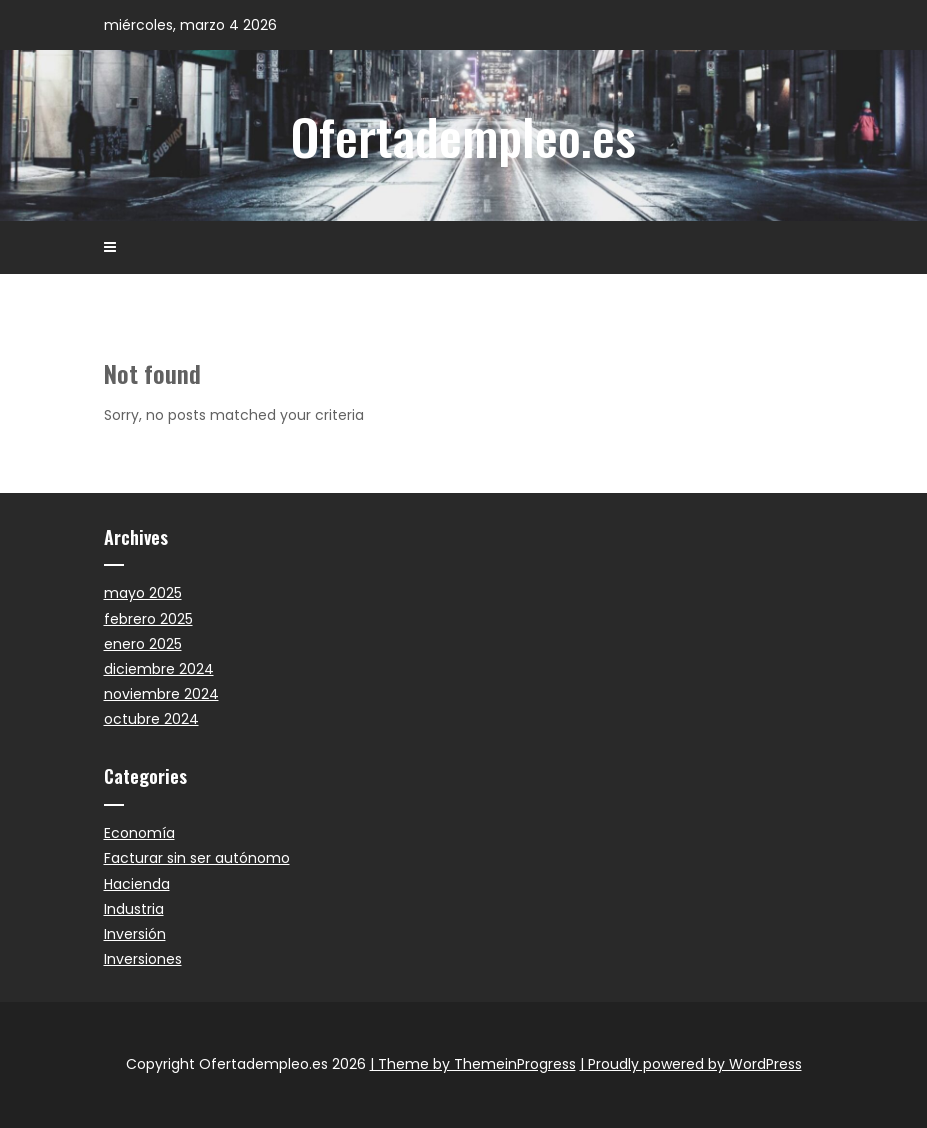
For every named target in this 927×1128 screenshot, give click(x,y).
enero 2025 (143, 644)
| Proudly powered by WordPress (691, 1064)
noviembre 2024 (161, 694)
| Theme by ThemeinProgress (473, 1064)
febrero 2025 (148, 619)
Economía (139, 833)
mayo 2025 (143, 593)
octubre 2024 (151, 719)
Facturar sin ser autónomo (197, 858)
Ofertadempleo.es (463, 135)
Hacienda (137, 884)
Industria (134, 909)
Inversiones (143, 959)
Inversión (135, 934)
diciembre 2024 (159, 669)
